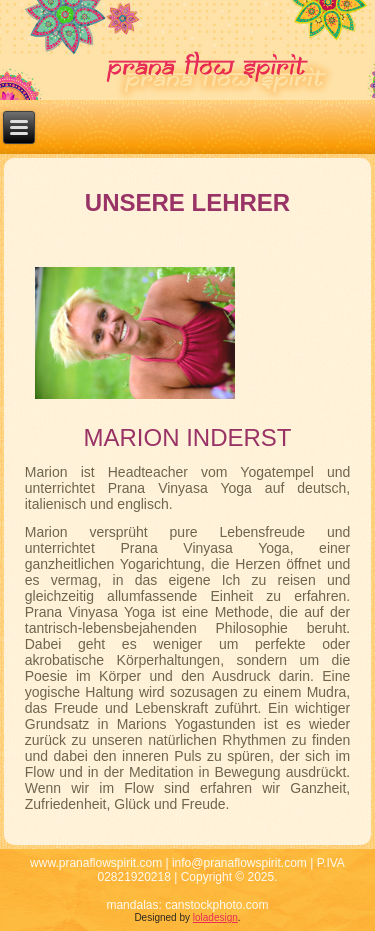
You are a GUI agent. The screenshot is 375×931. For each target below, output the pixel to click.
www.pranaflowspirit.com (96, 863)
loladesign (215, 917)
